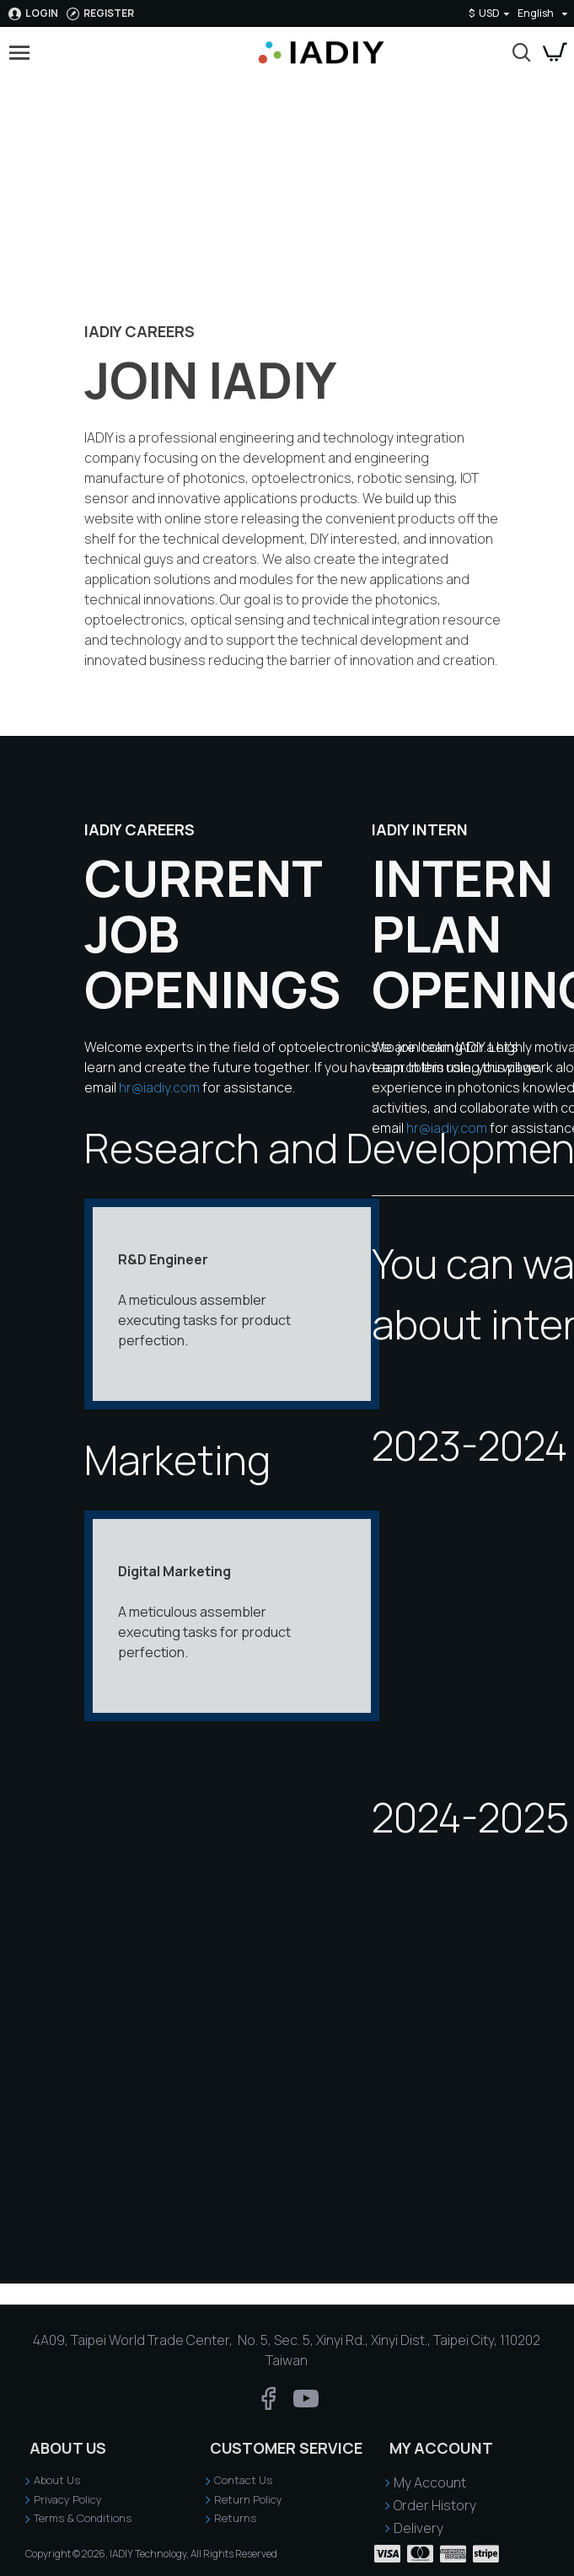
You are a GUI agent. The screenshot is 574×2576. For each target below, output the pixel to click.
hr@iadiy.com (159, 1087)
